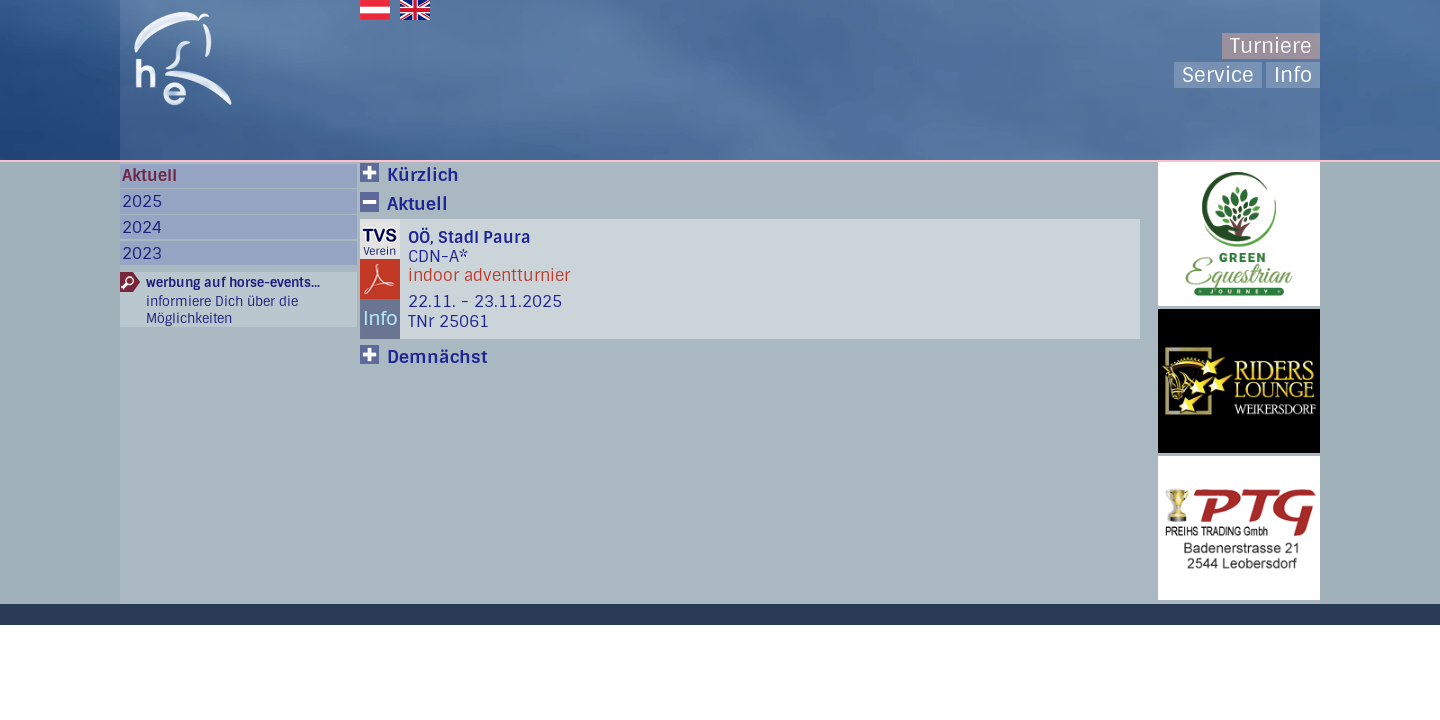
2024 (142, 227)
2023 (142, 253)
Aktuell (149, 175)
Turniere (1271, 46)
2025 (142, 201)
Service (1218, 75)
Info (1293, 75)
